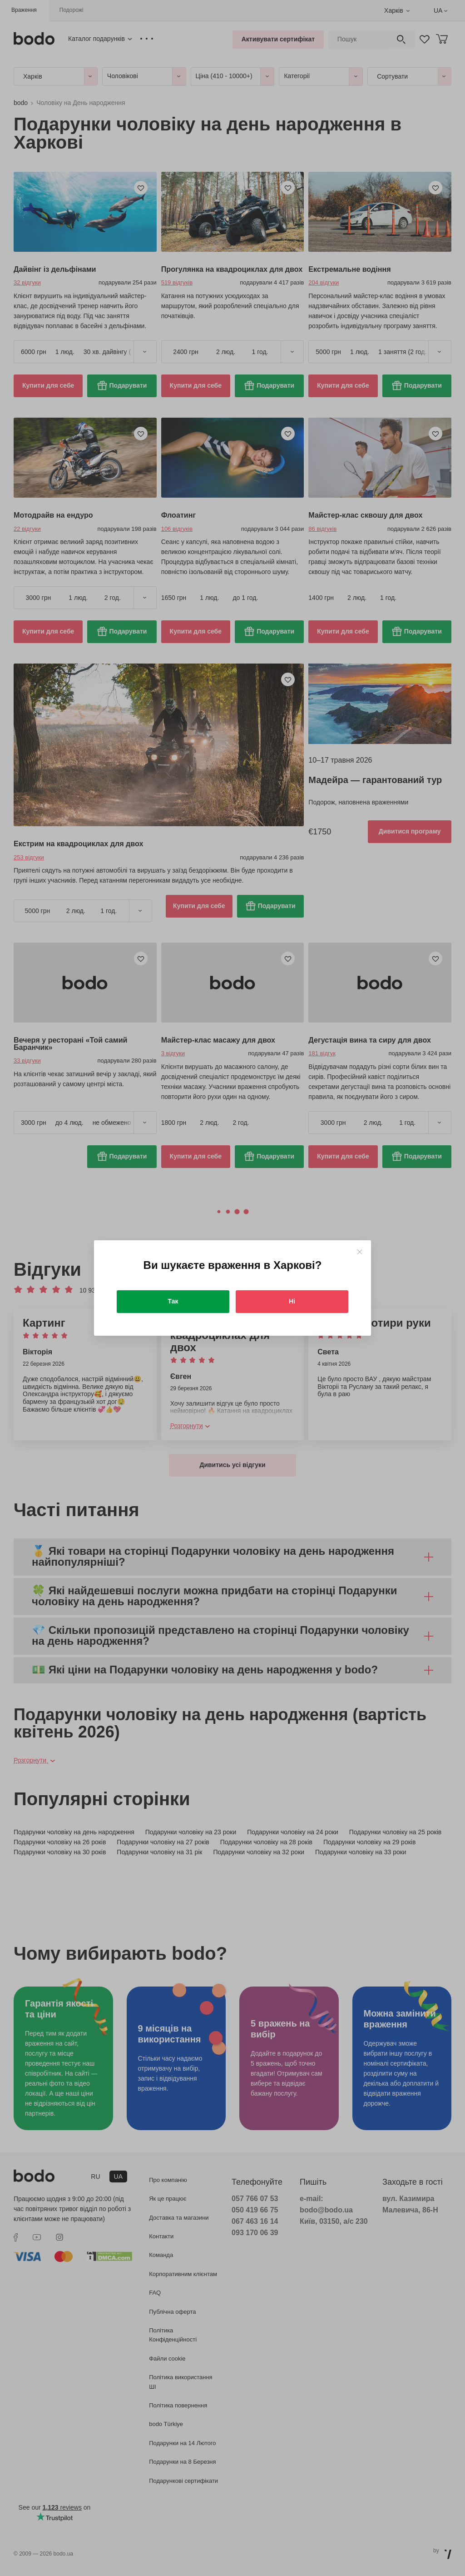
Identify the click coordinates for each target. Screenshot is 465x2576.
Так (173, 1301)
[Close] (359, 1251)
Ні (292, 1301)
